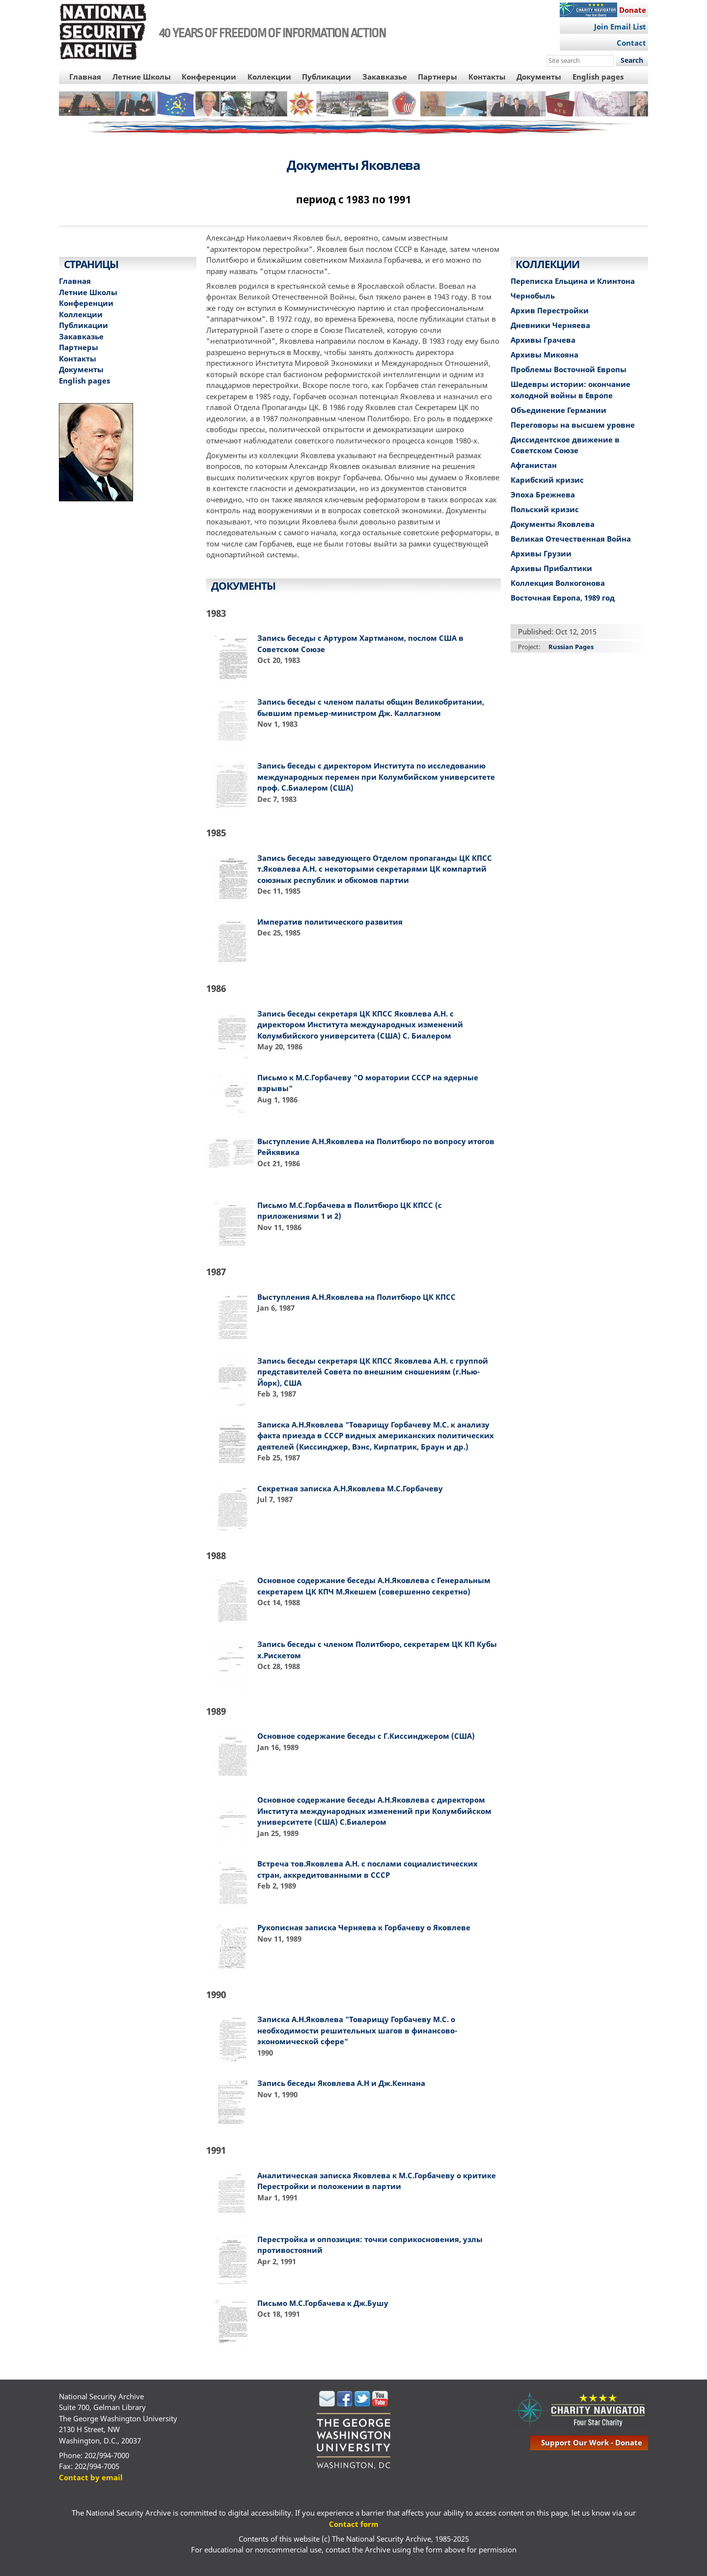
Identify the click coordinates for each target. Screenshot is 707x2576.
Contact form (354, 2524)
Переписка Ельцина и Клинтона (573, 281)
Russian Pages (571, 646)
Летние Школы (141, 77)
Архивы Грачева (543, 340)
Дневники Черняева (550, 325)
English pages (598, 77)
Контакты (487, 77)
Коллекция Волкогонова (558, 583)
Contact (631, 43)
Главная (85, 77)
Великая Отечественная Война (571, 539)
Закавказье (384, 77)
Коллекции (269, 77)
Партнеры (437, 77)
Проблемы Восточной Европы (568, 369)
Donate (632, 10)
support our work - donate (591, 2442)
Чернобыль (533, 296)
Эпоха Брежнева (543, 494)
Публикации (326, 77)
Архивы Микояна (544, 354)
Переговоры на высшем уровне (573, 425)
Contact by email (91, 2477)
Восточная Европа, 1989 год (563, 598)
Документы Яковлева (553, 524)
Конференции (209, 77)
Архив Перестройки (550, 310)
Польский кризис (545, 509)
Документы (539, 77)
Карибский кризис (547, 480)
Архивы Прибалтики (551, 568)
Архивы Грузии (541, 553)
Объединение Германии (558, 410)
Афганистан (534, 465)
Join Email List (620, 26)
